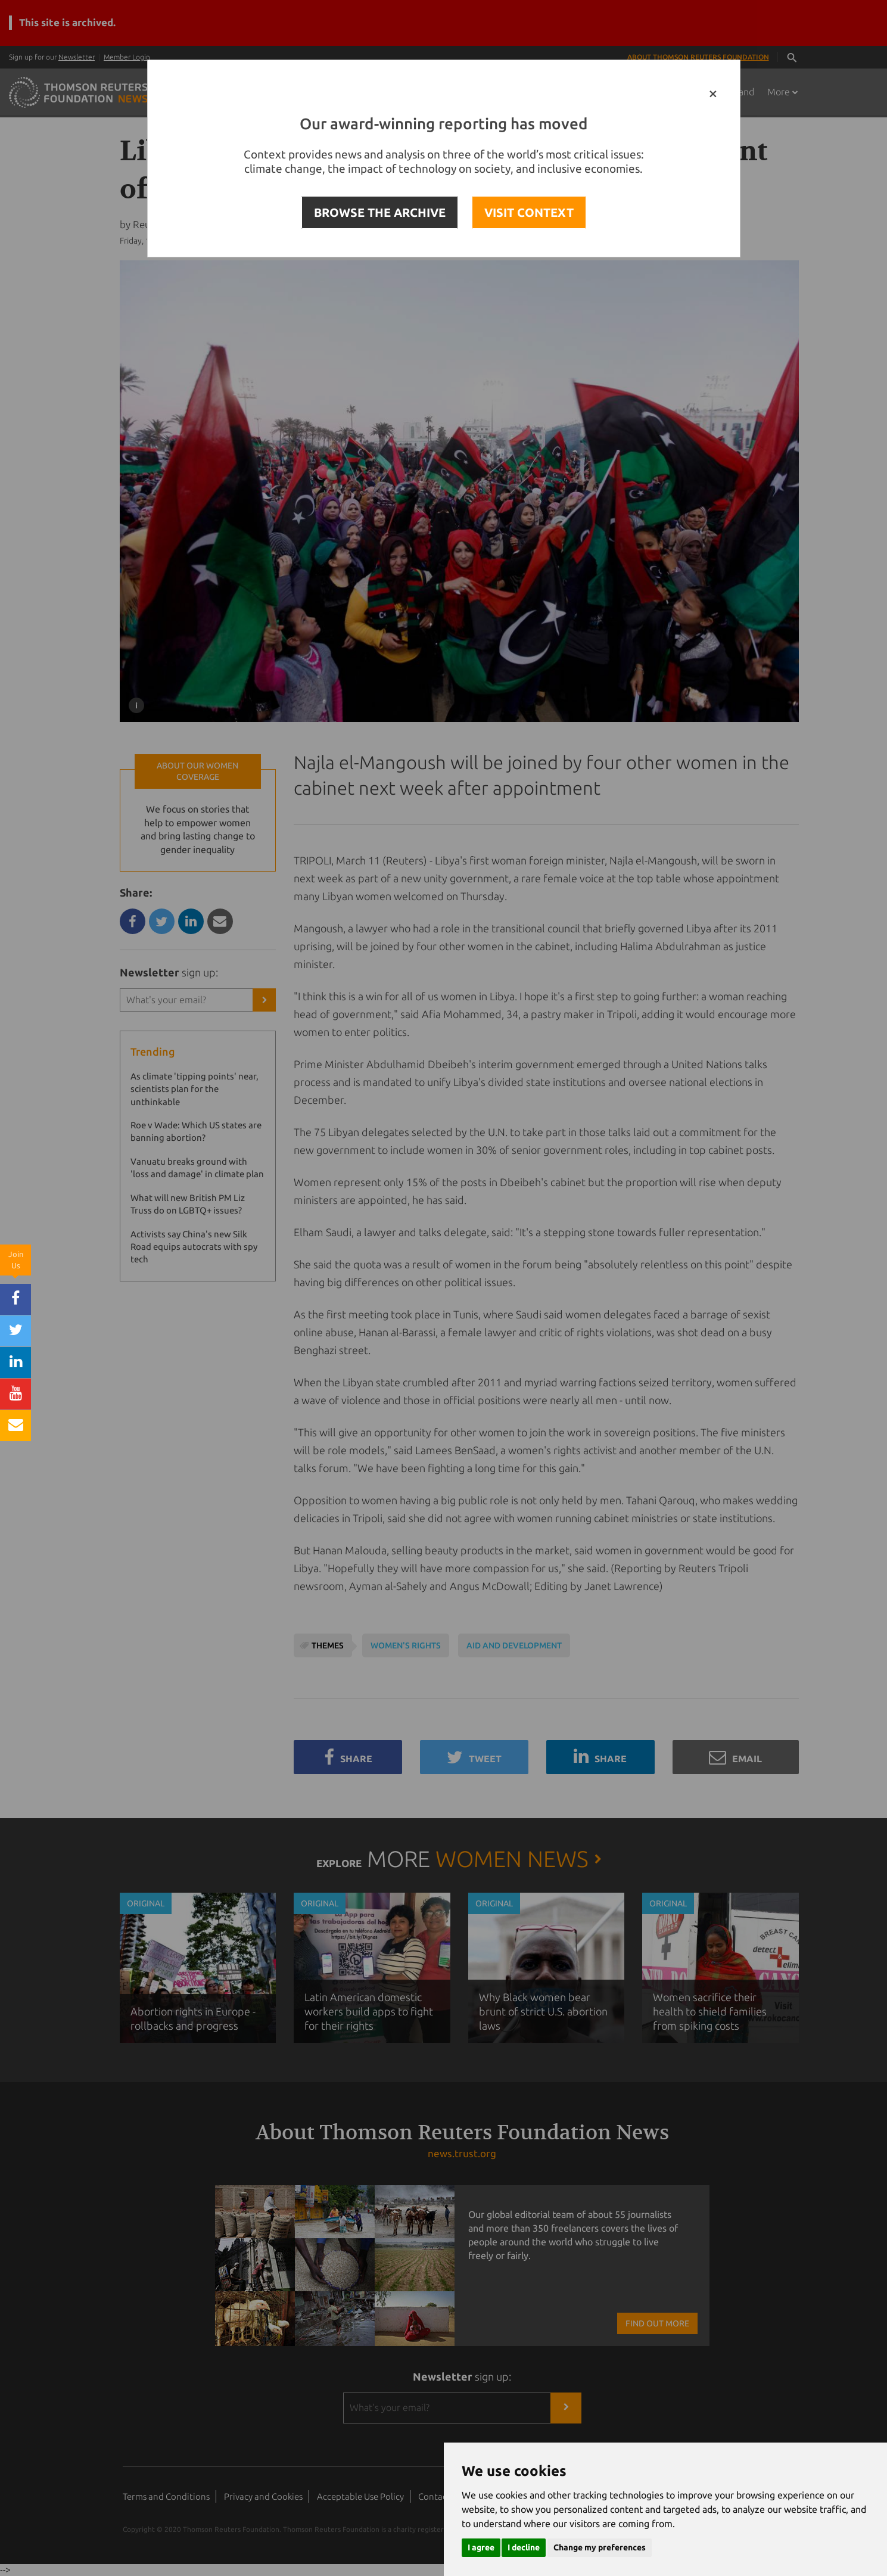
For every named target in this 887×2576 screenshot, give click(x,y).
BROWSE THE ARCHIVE (380, 212)
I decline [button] (524, 2547)
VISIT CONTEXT (529, 212)
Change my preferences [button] (599, 2547)
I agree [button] (481, 2547)
